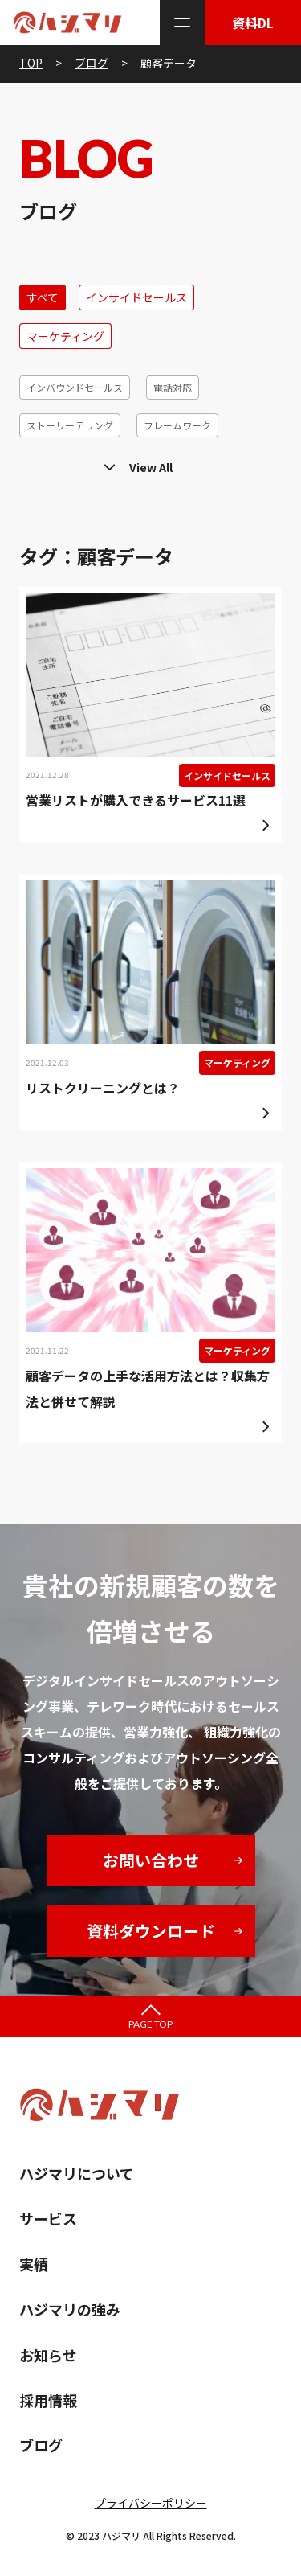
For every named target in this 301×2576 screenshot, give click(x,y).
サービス (48, 2218)
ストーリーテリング (69, 425)
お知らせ (48, 2354)
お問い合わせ (151, 1860)
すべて (42, 297)
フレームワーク (177, 425)
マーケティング (65, 336)
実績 (33, 2264)
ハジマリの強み (69, 2309)
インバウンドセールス (74, 387)
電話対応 (172, 387)
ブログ (41, 2444)
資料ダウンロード (151, 1930)
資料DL (253, 22)
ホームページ (221, 463)
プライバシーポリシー (151, 2503)
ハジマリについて (76, 2173)
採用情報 (48, 2399)
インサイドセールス (136, 297)
